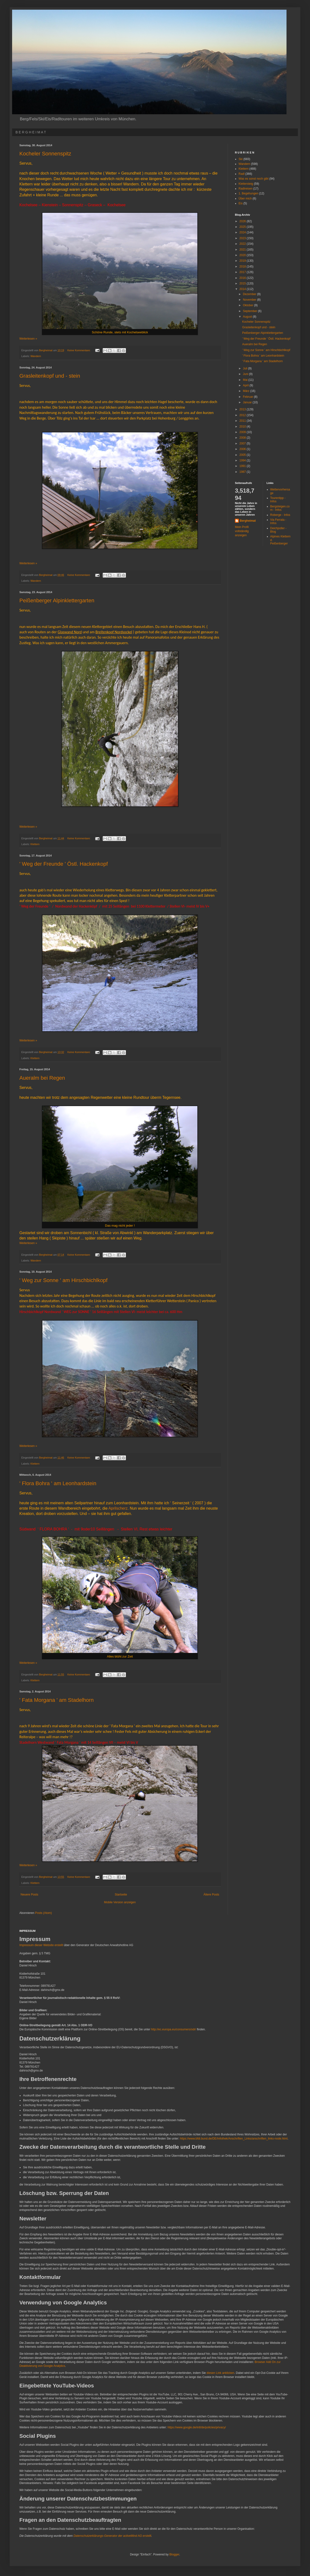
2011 (243, 420)
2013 (243, 409)
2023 (243, 238)
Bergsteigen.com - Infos (280, 508)
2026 (243, 221)
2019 (243, 260)
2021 (243, 249)
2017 (243, 272)
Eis (241, 203)
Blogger (174, 2554)
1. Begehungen (248, 193)
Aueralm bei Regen (42, 1078)
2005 (243, 455)
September (250, 311)
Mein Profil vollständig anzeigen (242, 531)
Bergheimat (248, 520)
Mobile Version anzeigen (120, 1902)
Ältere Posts (211, 1894)
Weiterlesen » (28, 338)
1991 (243, 466)
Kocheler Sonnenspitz (45, 154)
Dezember (250, 294)
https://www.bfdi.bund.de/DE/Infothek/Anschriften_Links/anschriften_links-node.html (233, 2138)
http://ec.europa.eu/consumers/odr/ (173, 2029)
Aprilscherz (118, 1508)
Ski (241, 159)
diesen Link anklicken (220, 2373)
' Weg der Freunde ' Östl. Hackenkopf (63, 864)
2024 (243, 232)
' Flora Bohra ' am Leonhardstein (57, 1483)
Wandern (36, 356)
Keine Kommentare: (79, 350)
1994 (243, 460)
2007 (243, 443)
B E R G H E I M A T (31, 132)
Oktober (248, 305)
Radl (242, 174)
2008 (243, 437)
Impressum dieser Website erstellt (41, 1945)
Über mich (245, 198)
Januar (248, 402)
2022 (243, 243)
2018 (243, 266)
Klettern (35, 844)
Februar (248, 396)
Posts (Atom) (43, 1913)
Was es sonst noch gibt (254, 178)
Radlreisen (245, 188)
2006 (243, 449)
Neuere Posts (29, 1894)
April (246, 385)
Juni (246, 374)
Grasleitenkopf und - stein (49, 376)
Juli (245, 368)
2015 (243, 283)
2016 (243, 278)
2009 (243, 432)
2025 (243, 227)
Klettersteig (246, 183)
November (250, 299)
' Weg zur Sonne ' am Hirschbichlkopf (63, 1280)
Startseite (121, 1894)
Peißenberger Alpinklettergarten (56, 600)
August (248, 316)
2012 (243, 415)
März (246, 391)
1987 (243, 472)
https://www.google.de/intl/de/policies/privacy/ (197, 2427)
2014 (243, 289)
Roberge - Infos (280, 515)
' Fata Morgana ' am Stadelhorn (56, 1700)
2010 (243, 426)
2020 (243, 255)
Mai (245, 380)
